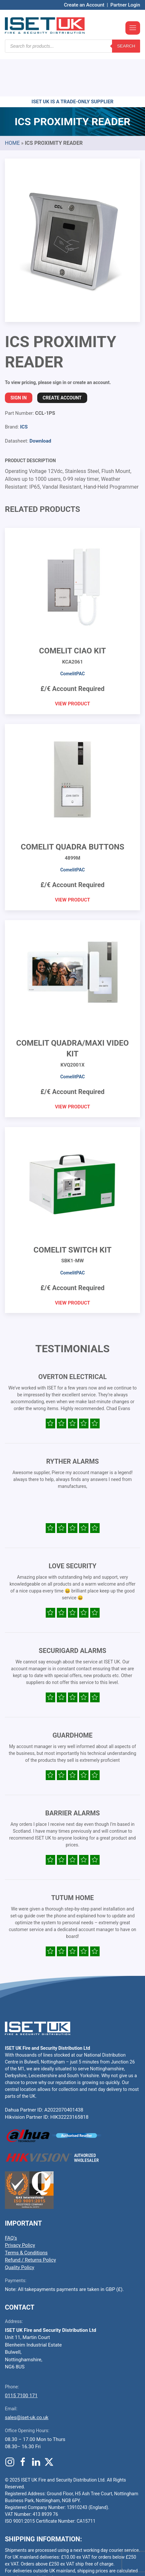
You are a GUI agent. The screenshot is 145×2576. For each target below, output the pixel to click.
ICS (23, 388)
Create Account (62, 358)
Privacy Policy (20, 2206)
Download (40, 402)
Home (12, 104)
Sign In (18, 358)
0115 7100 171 (21, 2356)
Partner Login (125, 5)
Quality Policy (19, 2228)
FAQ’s (11, 2199)
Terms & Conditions (26, 2213)
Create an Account (84, 5)
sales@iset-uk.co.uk (26, 2378)
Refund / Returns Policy (30, 2221)
